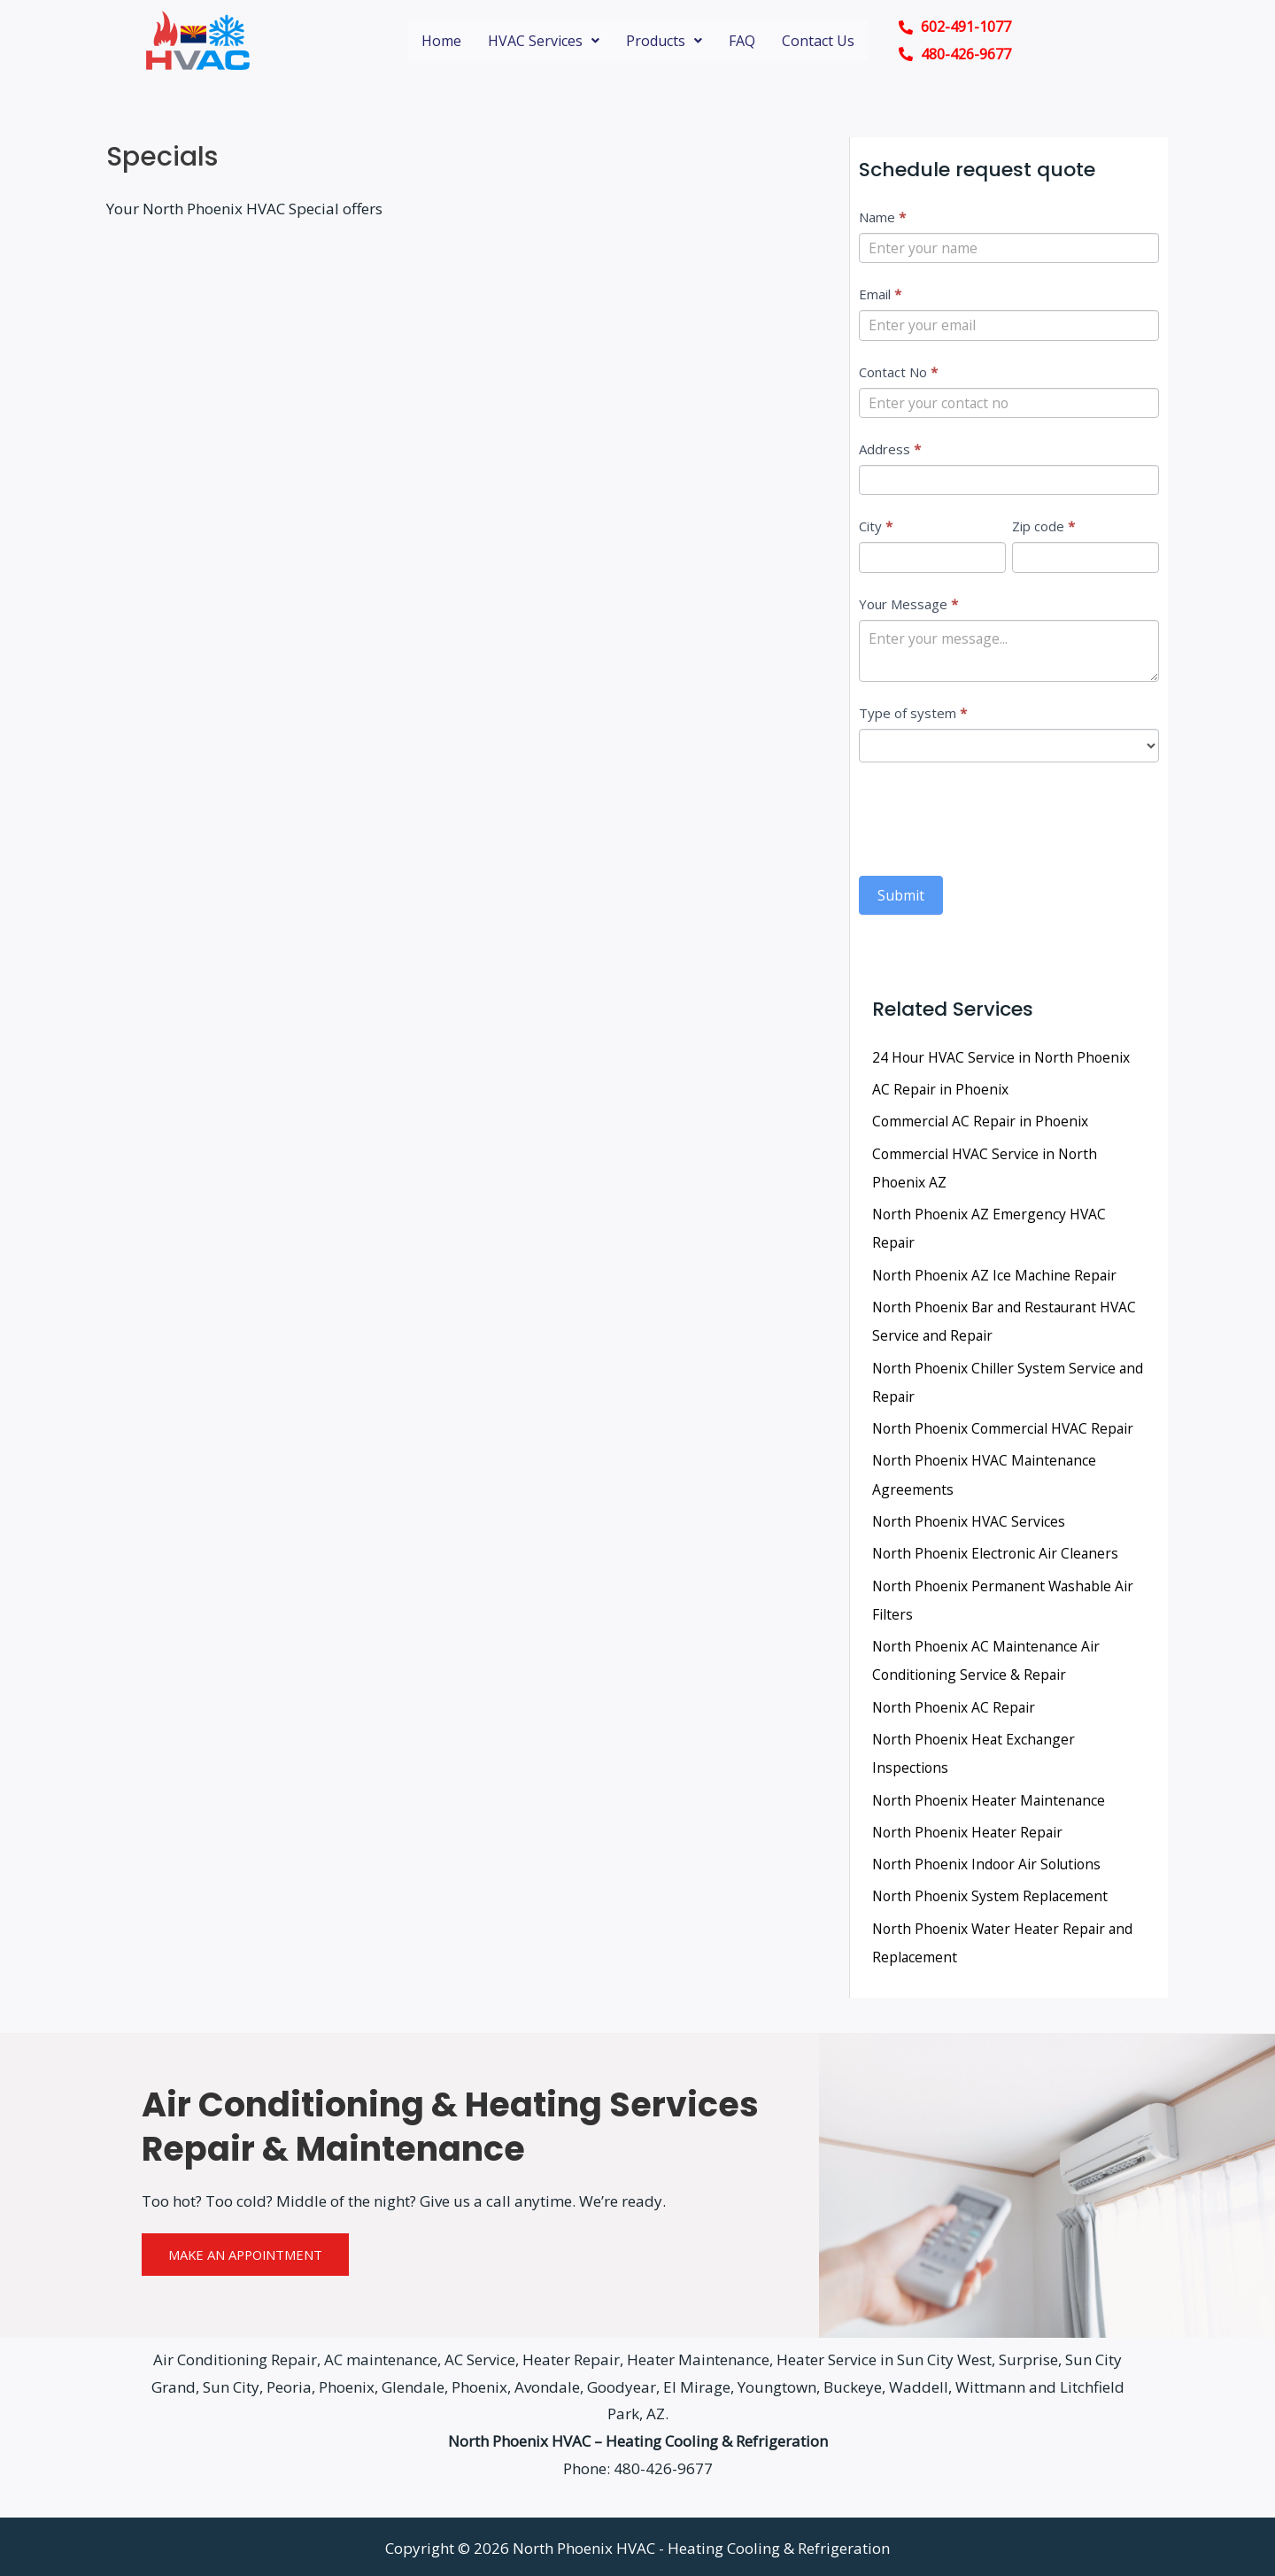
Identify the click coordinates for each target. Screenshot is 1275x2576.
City (875, 528)
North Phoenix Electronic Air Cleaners (997, 1552)
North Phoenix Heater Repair (969, 1828)
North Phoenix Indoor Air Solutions (990, 1860)
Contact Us (818, 40)
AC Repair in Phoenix (941, 1092)
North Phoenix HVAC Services (970, 1520)
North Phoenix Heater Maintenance (991, 1796)
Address (890, 450)
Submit (900, 899)
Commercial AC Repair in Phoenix (982, 1123)
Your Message (908, 606)
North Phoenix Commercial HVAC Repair (1006, 1428)
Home (441, 40)
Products (664, 40)
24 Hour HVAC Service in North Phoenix (1003, 1060)
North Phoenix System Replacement (991, 1892)
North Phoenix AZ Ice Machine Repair (996, 1276)
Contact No (898, 373)
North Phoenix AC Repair (955, 1704)
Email (880, 295)
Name (882, 217)
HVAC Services (543, 40)
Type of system (913, 716)
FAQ (742, 40)
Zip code (1043, 528)
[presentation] (993, 818)
